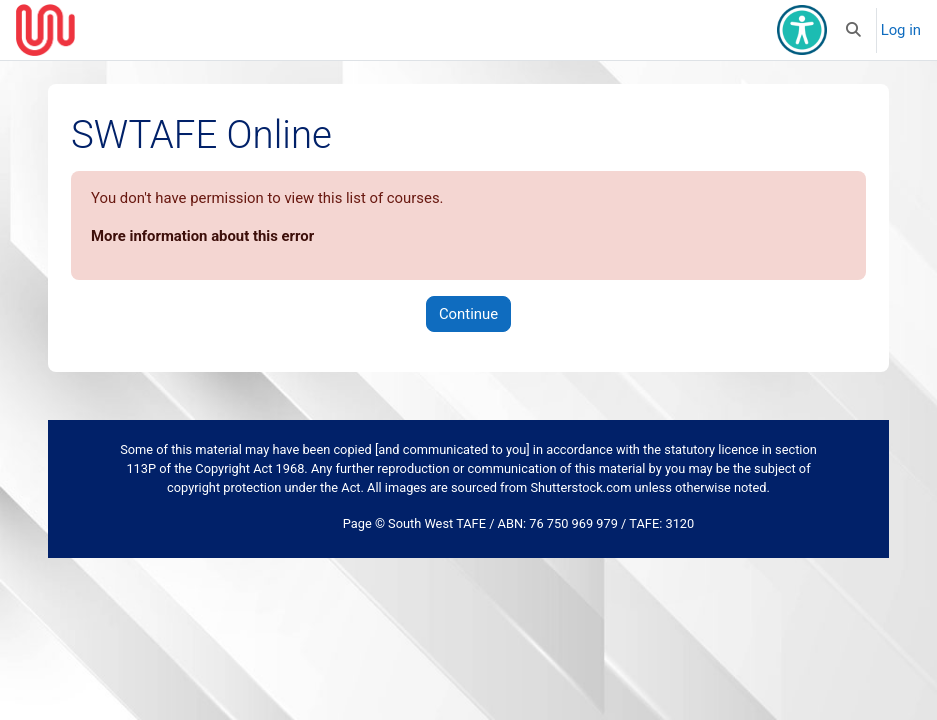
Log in (901, 30)
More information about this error (202, 236)
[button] (853, 30)
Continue (468, 314)
